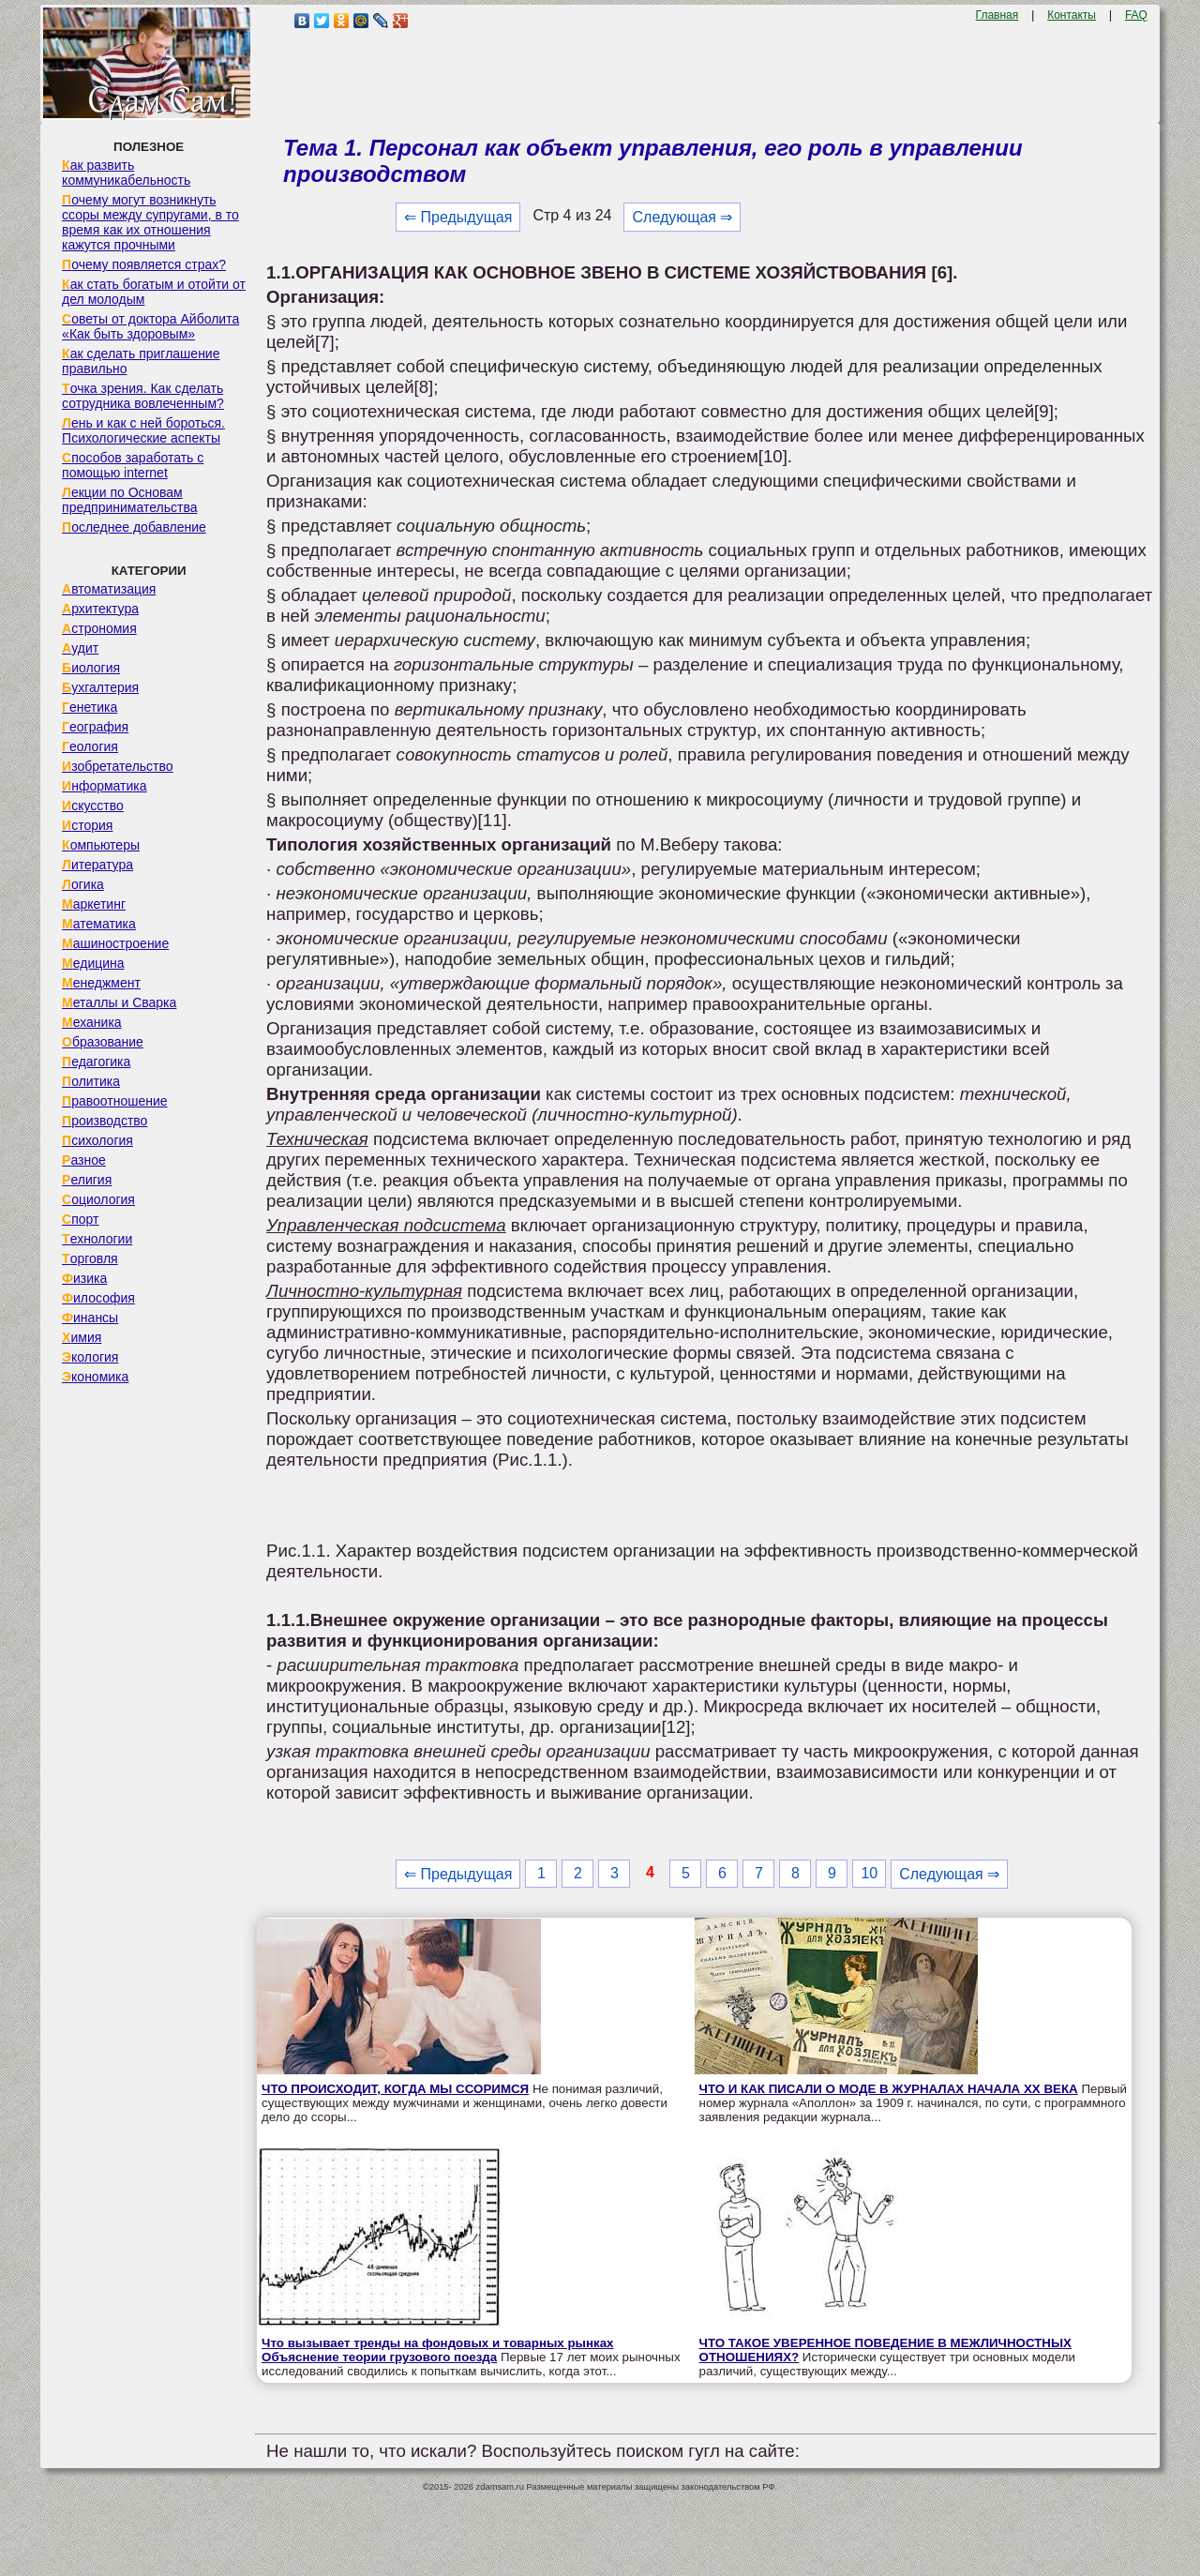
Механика (92, 1022)
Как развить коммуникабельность (126, 173)
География (95, 726)
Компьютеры (101, 844)
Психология (97, 1140)
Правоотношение (114, 1100)
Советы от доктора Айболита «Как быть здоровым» (150, 326)
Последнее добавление (134, 527)
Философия (98, 1297)
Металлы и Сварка (119, 1002)
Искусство (93, 805)
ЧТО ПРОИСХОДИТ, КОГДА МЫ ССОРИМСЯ (395, 2089)
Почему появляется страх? (144, 264)
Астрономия (99, 628)
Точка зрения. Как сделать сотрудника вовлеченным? (143, 396)
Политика (91, 1081)
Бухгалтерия (100, 687)
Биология (91, 667)
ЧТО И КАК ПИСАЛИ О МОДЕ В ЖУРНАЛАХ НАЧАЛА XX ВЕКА (888, 2089)
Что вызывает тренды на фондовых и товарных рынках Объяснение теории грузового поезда (437, 2350)
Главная (997, 15)
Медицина (93, 963)
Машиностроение (115, 943)
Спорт (80, 1219)
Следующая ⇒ (682, 217)
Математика (99, 923)
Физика (84, 1278)
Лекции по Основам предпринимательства (129, 500)
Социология (98, 1199)
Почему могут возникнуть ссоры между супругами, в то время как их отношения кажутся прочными (150, 222)
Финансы (90, 1317)
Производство (104, 1120)
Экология (90, 1356)
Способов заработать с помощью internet (132, 465)
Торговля (90, 1258)
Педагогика (96, 1061)
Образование (102, 1041)
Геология (90, 746)
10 (869, 1873)
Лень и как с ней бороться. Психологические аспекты (143, 430)
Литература (97, 864)
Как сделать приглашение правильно (140, 361)
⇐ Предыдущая (458, 217)
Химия (81, 1337)
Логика (83, 884)
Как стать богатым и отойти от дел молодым (154, 292)
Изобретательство (117, 766)
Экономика (95, 1376)
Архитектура (100, 608)
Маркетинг (94, 903)
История (87, 825)
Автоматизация (109, 588)
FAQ (1136, 15)
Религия (87, 1179)
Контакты (1071, 15)
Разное (84, 1159)
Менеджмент (101, 982)
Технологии (97, 1238)
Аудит (80, 647)
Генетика (89, 707)
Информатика (104, 785)
